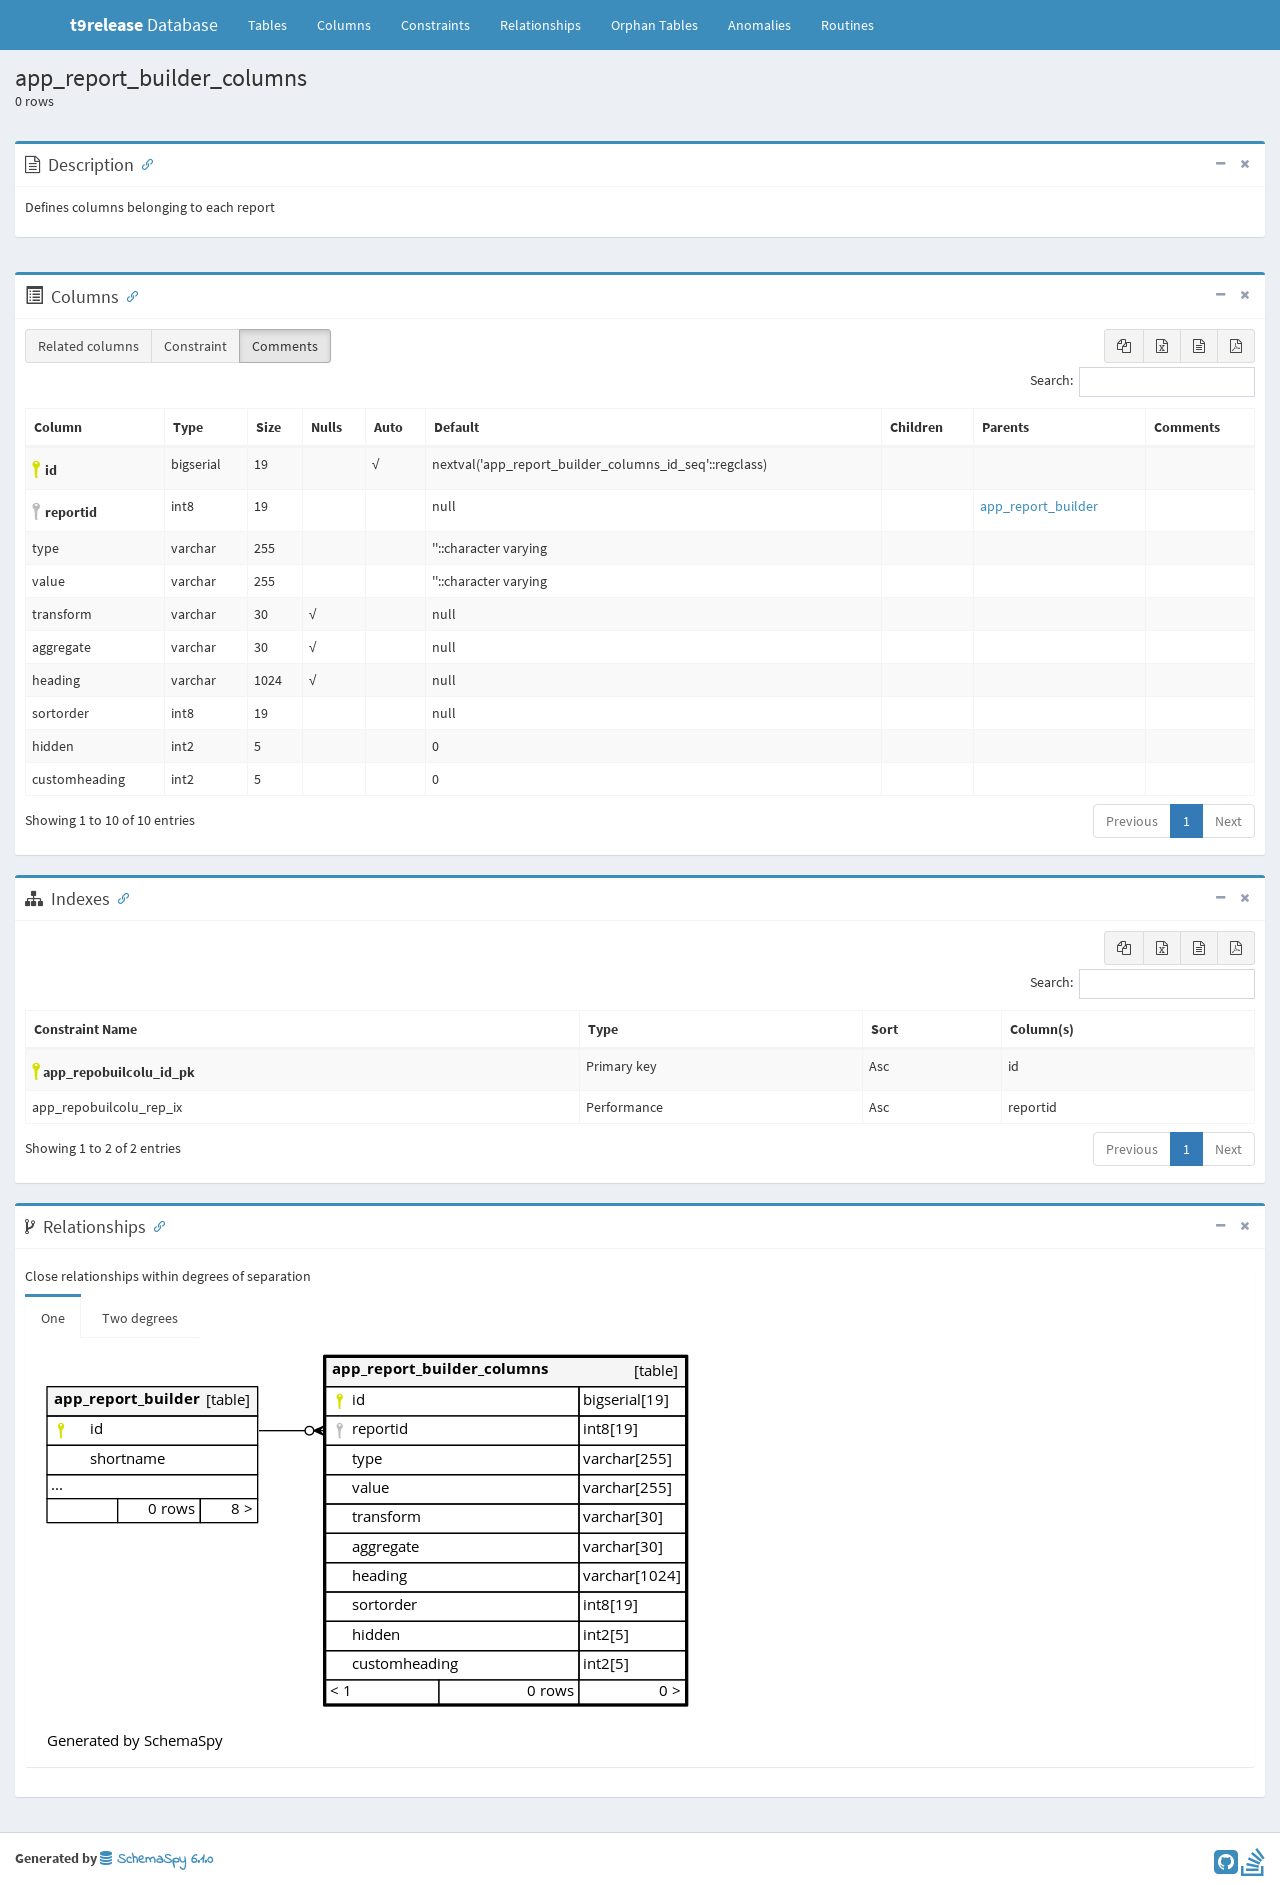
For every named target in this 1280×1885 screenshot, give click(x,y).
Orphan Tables (654, 25)
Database (144, 24)
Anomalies (759, 25)
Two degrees (140, 1318)
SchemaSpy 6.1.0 (156, 1859)
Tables (275, 24)
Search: (1142, 382)
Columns (344, 25)
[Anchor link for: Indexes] (119, 897)
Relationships (540, 25)
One (53, 1318)
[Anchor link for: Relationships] (155, 1225)
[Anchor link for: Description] (143, 163)
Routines (847, 25)
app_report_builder (1039, 506)
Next (1228, 821)
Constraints (435, 25)
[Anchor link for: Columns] (128, 295)
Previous (1132, 821)
